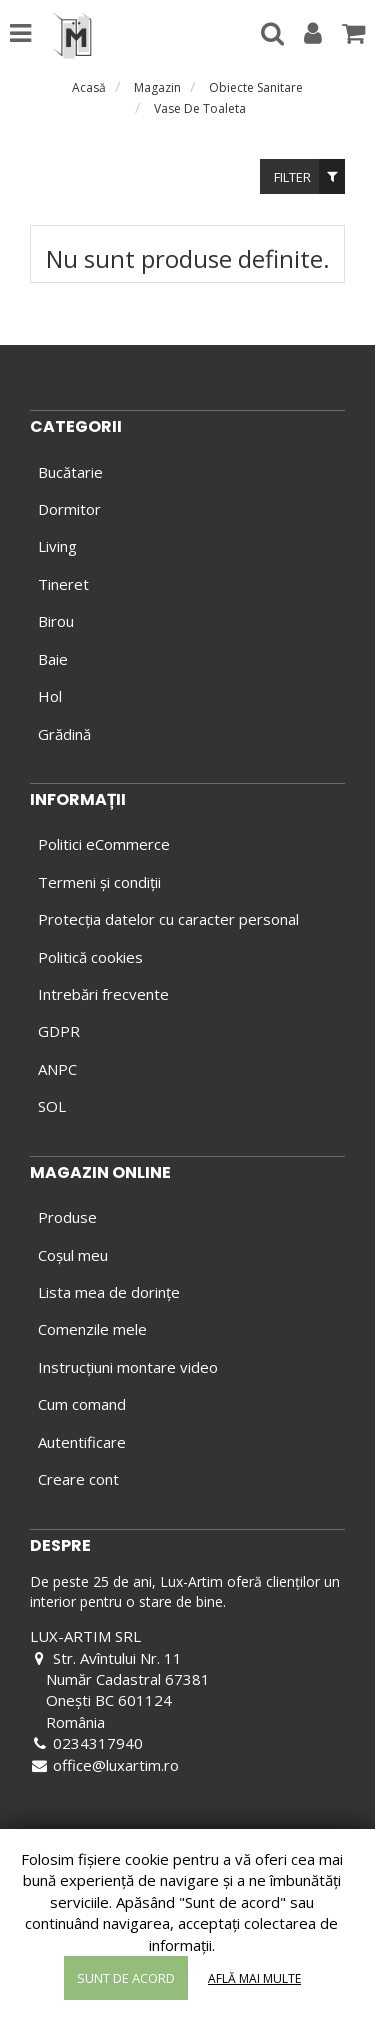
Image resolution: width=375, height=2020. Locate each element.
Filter (309, 176)
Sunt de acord (126, 1978)
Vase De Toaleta (200, 108)
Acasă (89, 87)
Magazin (157, 87)
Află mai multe (254, 1978)
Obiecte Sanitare (256, 87)
